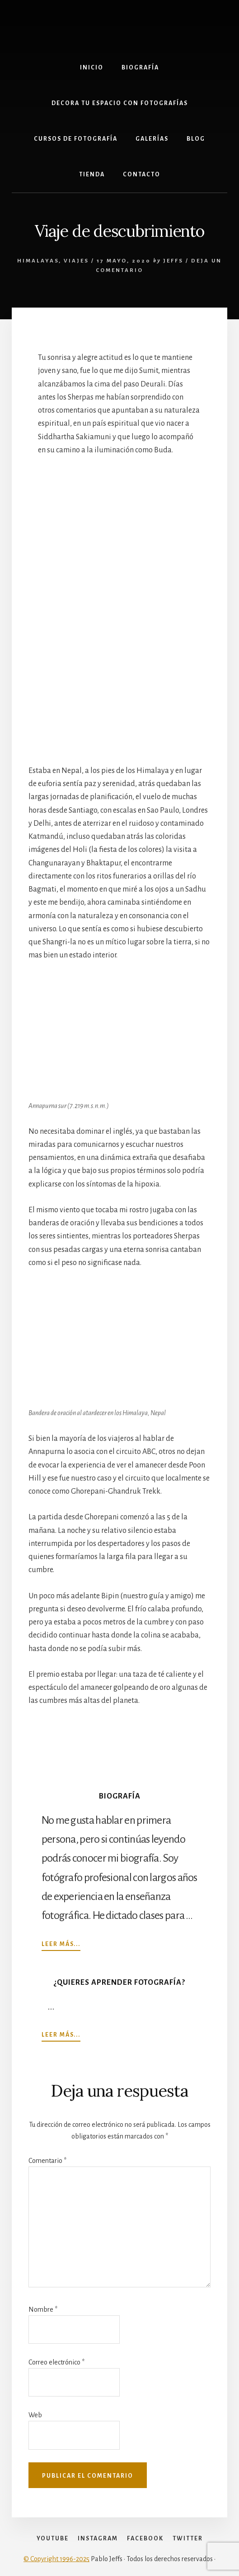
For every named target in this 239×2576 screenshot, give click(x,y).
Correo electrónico (56, 2362)
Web (35, 2415)
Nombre (42, 2309)
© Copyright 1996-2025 (56, 2558)
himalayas (38, 261)
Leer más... (61, 1944)
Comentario (47, 2160)
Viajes (76, 261)
